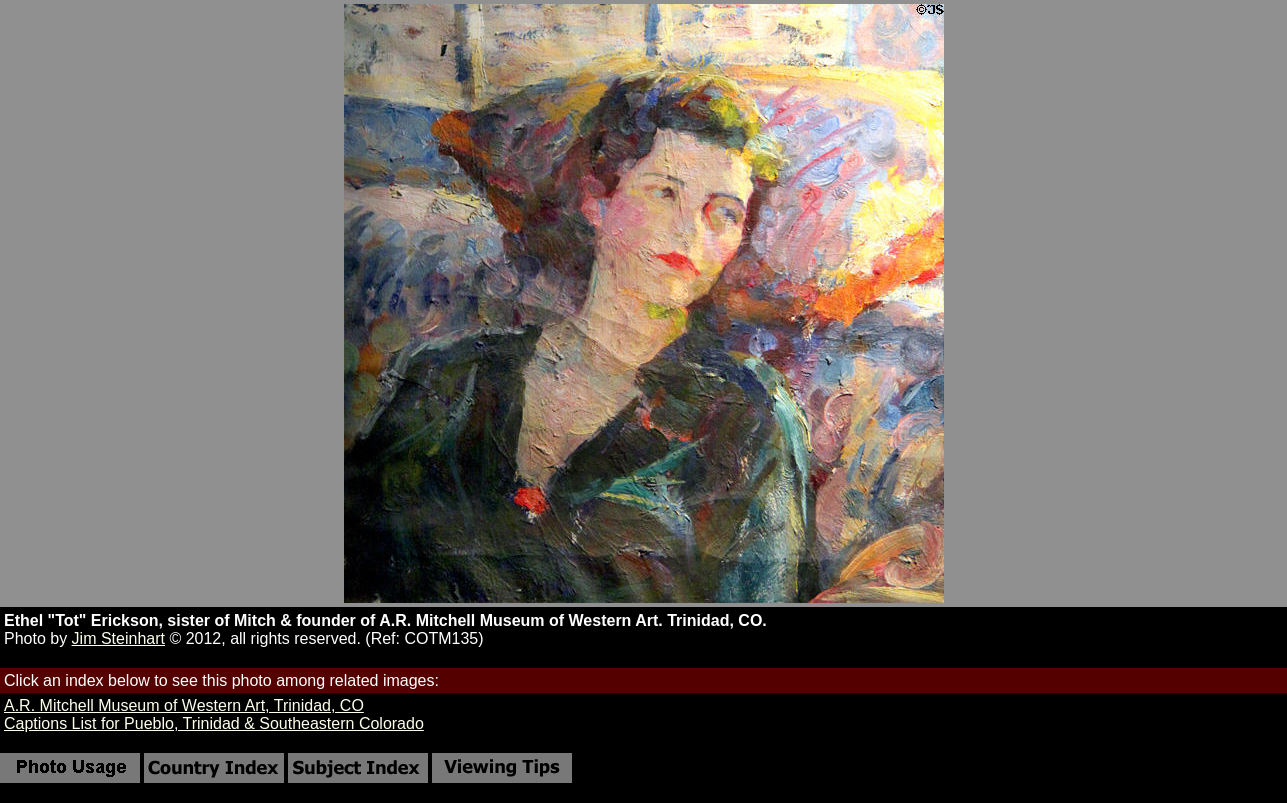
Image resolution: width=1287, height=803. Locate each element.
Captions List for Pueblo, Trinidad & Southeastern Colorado (214, 723)
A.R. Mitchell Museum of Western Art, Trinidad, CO (184, 705)
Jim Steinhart (118, 638)
